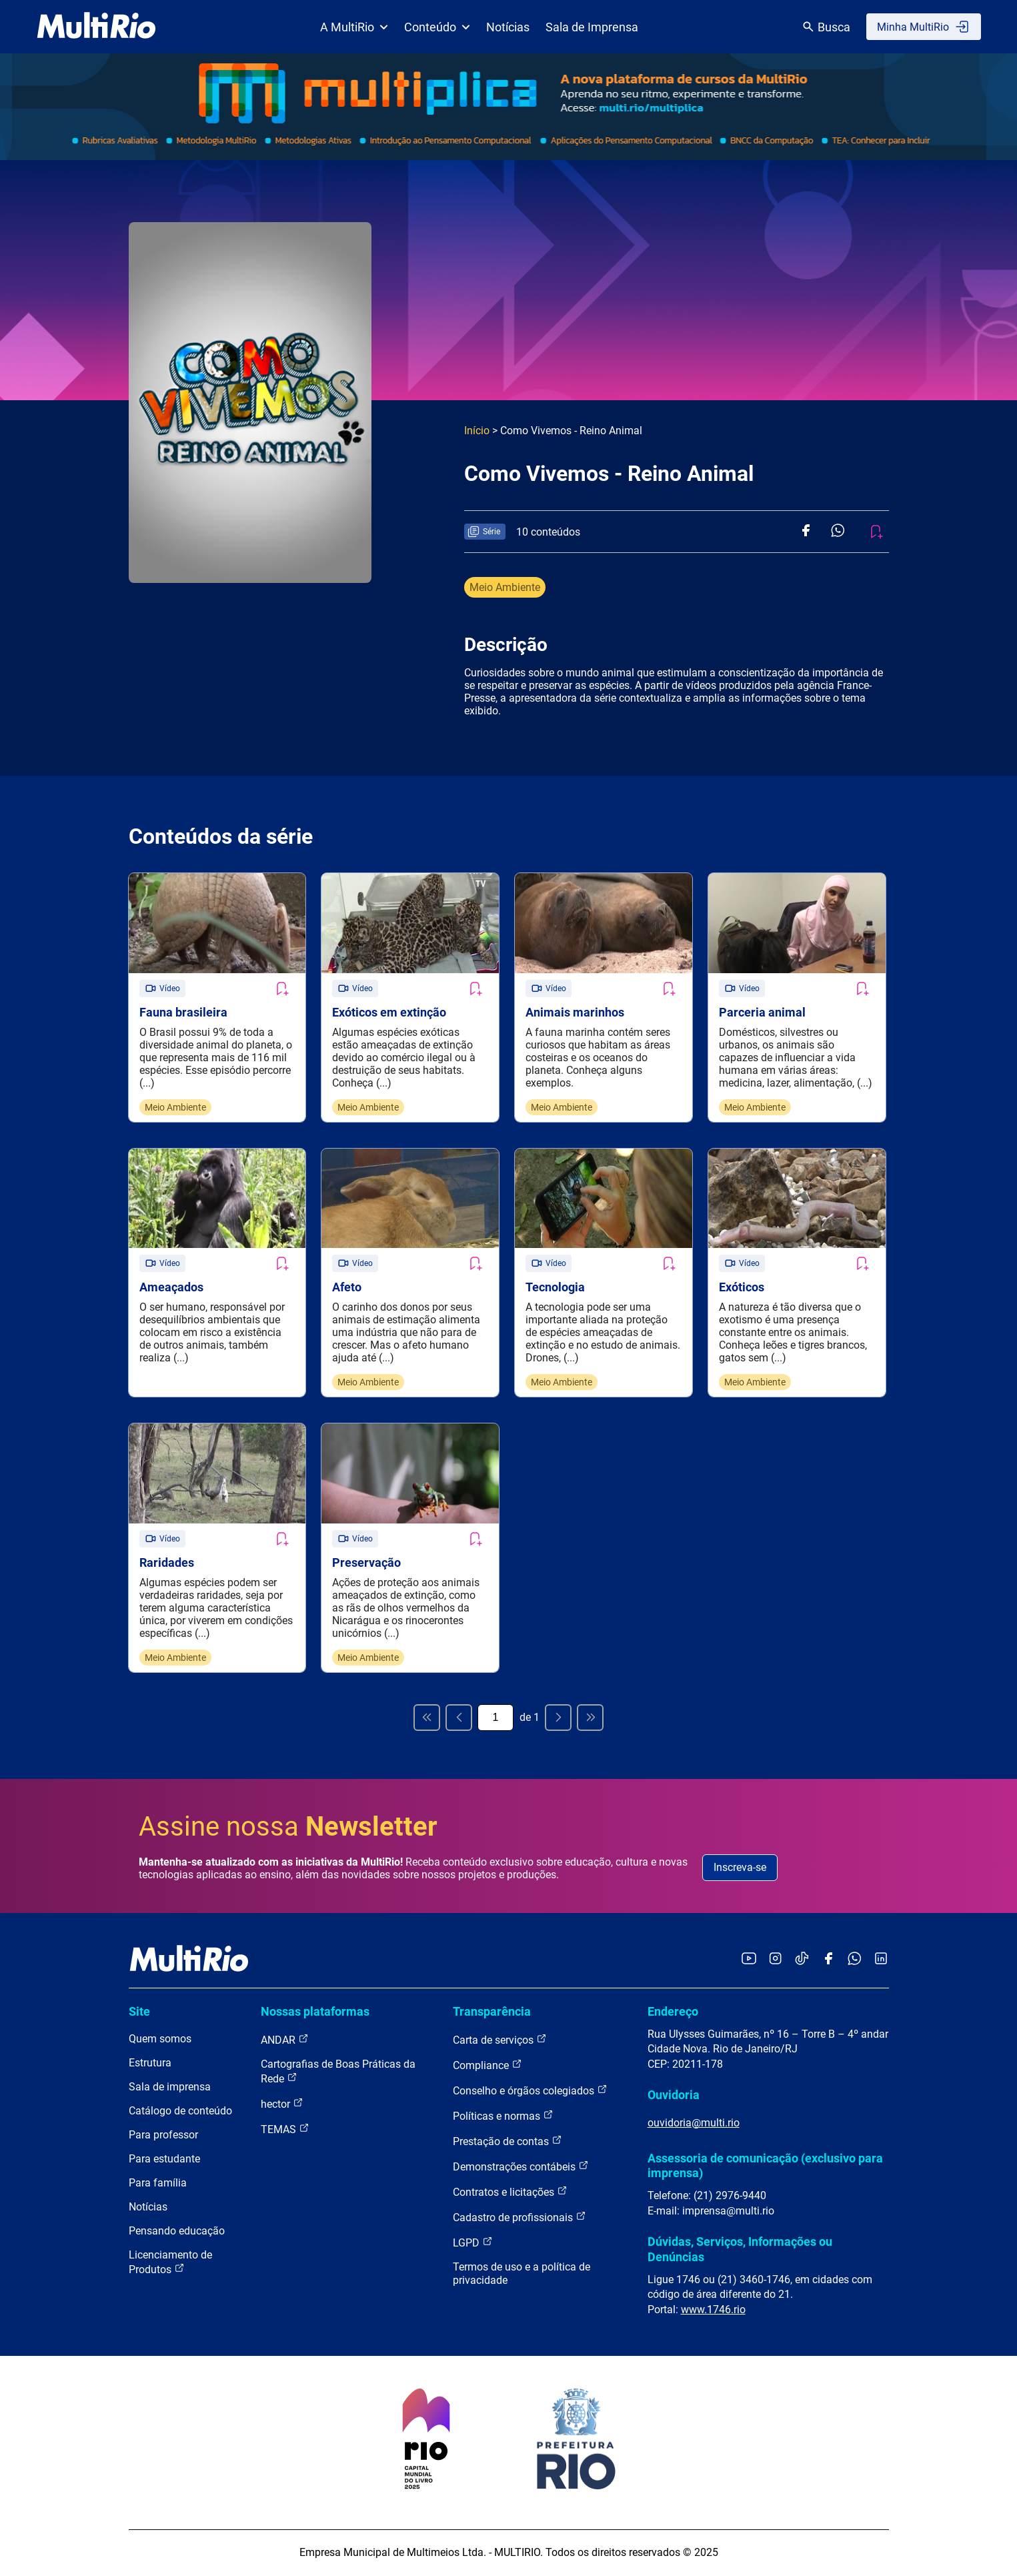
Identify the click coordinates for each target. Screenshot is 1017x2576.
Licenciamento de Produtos (170, 2263)
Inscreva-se (740, 1868)
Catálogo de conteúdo (180, 2112)
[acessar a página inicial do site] (96, 26)
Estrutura (150, 2064)
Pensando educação (177, 2232)
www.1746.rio (713, 2311)
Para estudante (164, 2160)
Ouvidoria (674, 2096)
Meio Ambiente (504, 587)
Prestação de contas (507, 2142)
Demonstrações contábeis (521, 2167)
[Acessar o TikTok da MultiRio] (802, 1960)
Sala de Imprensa (592, 27)
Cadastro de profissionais (519, 2218)
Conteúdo (437, 27)
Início (476, 430)
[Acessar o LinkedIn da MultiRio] (881, 1960)
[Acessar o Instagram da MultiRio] (775, 1960)
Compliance (487, 2066)
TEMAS (285, 2130)
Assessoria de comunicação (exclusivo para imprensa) (765, 2166)
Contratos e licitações (510, 2193)
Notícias (508, 27)
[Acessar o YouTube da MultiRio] (749, 1960)
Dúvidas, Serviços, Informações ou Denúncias (740, 2250)
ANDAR (285, 2041)
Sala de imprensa (170, 2088)
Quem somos (160, 2040)
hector (282, 2105)
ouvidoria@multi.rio (694, 2124)
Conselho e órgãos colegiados (530, 2091)
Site (139, 2013)
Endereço (673, 2013)
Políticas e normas (503, 2117)
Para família (158, 2184)
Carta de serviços (500, 2041)
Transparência (492, 2013)
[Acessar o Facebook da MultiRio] (828, 1960)
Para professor (163, 2136)
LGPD (473, 2243)
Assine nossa (288, 1828)
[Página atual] (495, 1719)
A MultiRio (354, 27)
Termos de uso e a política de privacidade (521, 2275)
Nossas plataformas (315, 2013)
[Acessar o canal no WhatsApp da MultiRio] (854, 1960)
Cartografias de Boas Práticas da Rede (338, 2072)
